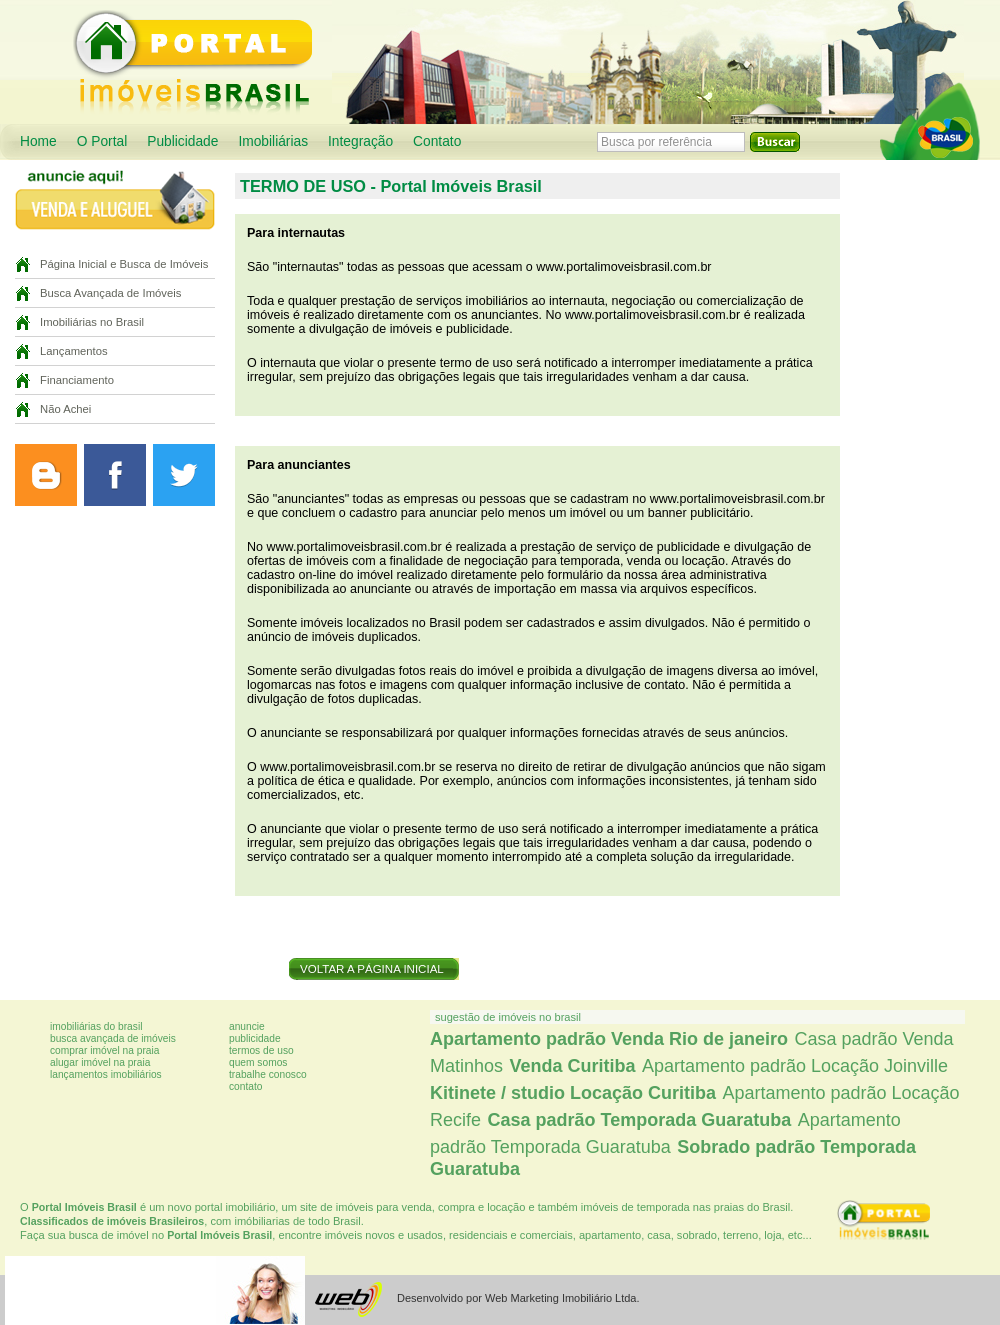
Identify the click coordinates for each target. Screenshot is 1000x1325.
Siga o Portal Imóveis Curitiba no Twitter (184, 475)
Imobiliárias (273, 141)
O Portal (102, 141)
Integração (360, 141)
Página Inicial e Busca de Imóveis (124, 264)
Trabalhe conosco (268, 1074)
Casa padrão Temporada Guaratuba (639, 1120)
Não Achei (65, 409)
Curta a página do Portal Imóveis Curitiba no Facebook (115, 475)
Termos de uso (261, 1050)
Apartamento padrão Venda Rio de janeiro (609, 1039)
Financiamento (77, 380)
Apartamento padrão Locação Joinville (795, 1066)
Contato (437, 141)
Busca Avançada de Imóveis (110, 293)
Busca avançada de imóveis (113, 1038)
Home (38, 141)
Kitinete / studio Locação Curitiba (573, 1093)
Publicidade (182, 141)
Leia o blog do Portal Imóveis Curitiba (46, 475)
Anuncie (247, 1026)
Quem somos (258, 1062)
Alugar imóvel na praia (100, 1062)
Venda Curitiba (572, 1066)
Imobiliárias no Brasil (92, 322)
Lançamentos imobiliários (106, 1074)
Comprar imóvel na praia (104, 1050)
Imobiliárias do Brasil (96, 1026)
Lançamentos (74, 351)
